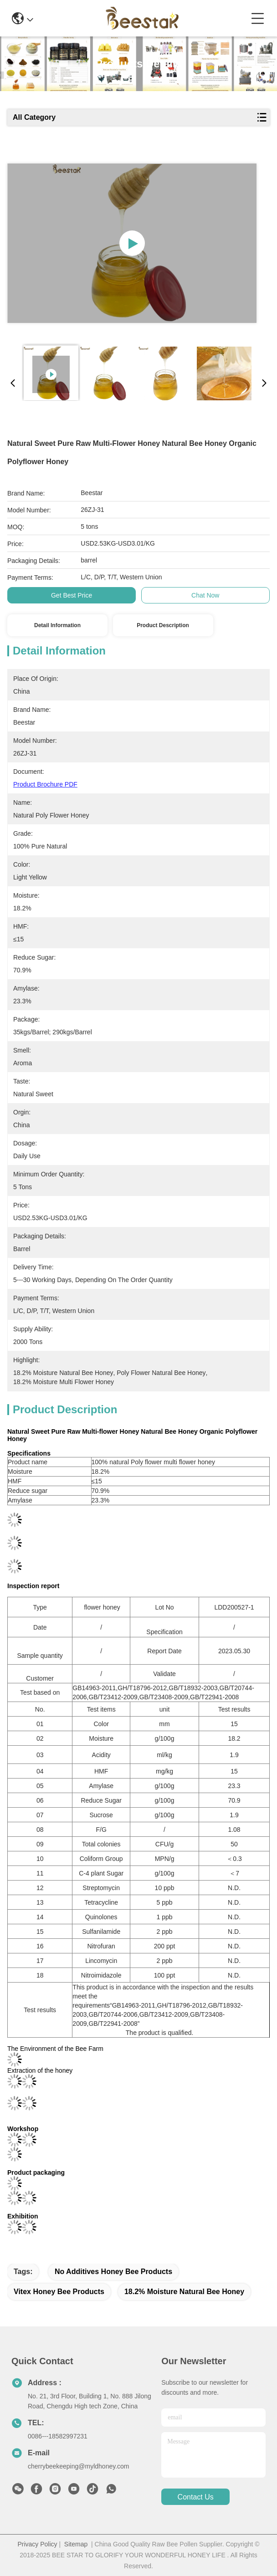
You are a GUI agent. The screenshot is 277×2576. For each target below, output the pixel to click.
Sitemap (75, 2544)
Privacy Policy (37, 2544)
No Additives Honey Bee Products (113, 2271)
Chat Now (205, 595)
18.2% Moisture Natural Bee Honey (184, 2291)
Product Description (163, 625)
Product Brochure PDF (45, 784)
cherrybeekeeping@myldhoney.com (78, 2466)
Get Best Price (71, 595)
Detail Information (57, 625)
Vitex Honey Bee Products (59, 2291)
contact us (196, 2497)
